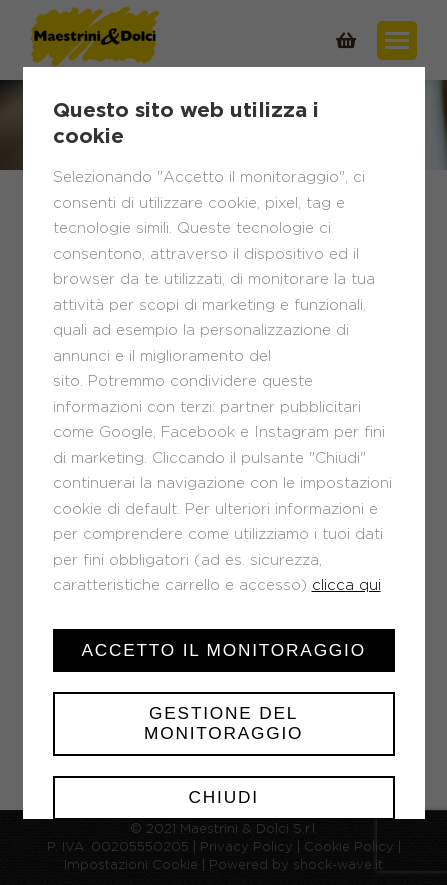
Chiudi (223, 797)
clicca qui (345, 585)
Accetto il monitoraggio (223, 650)
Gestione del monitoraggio (223, 723)
